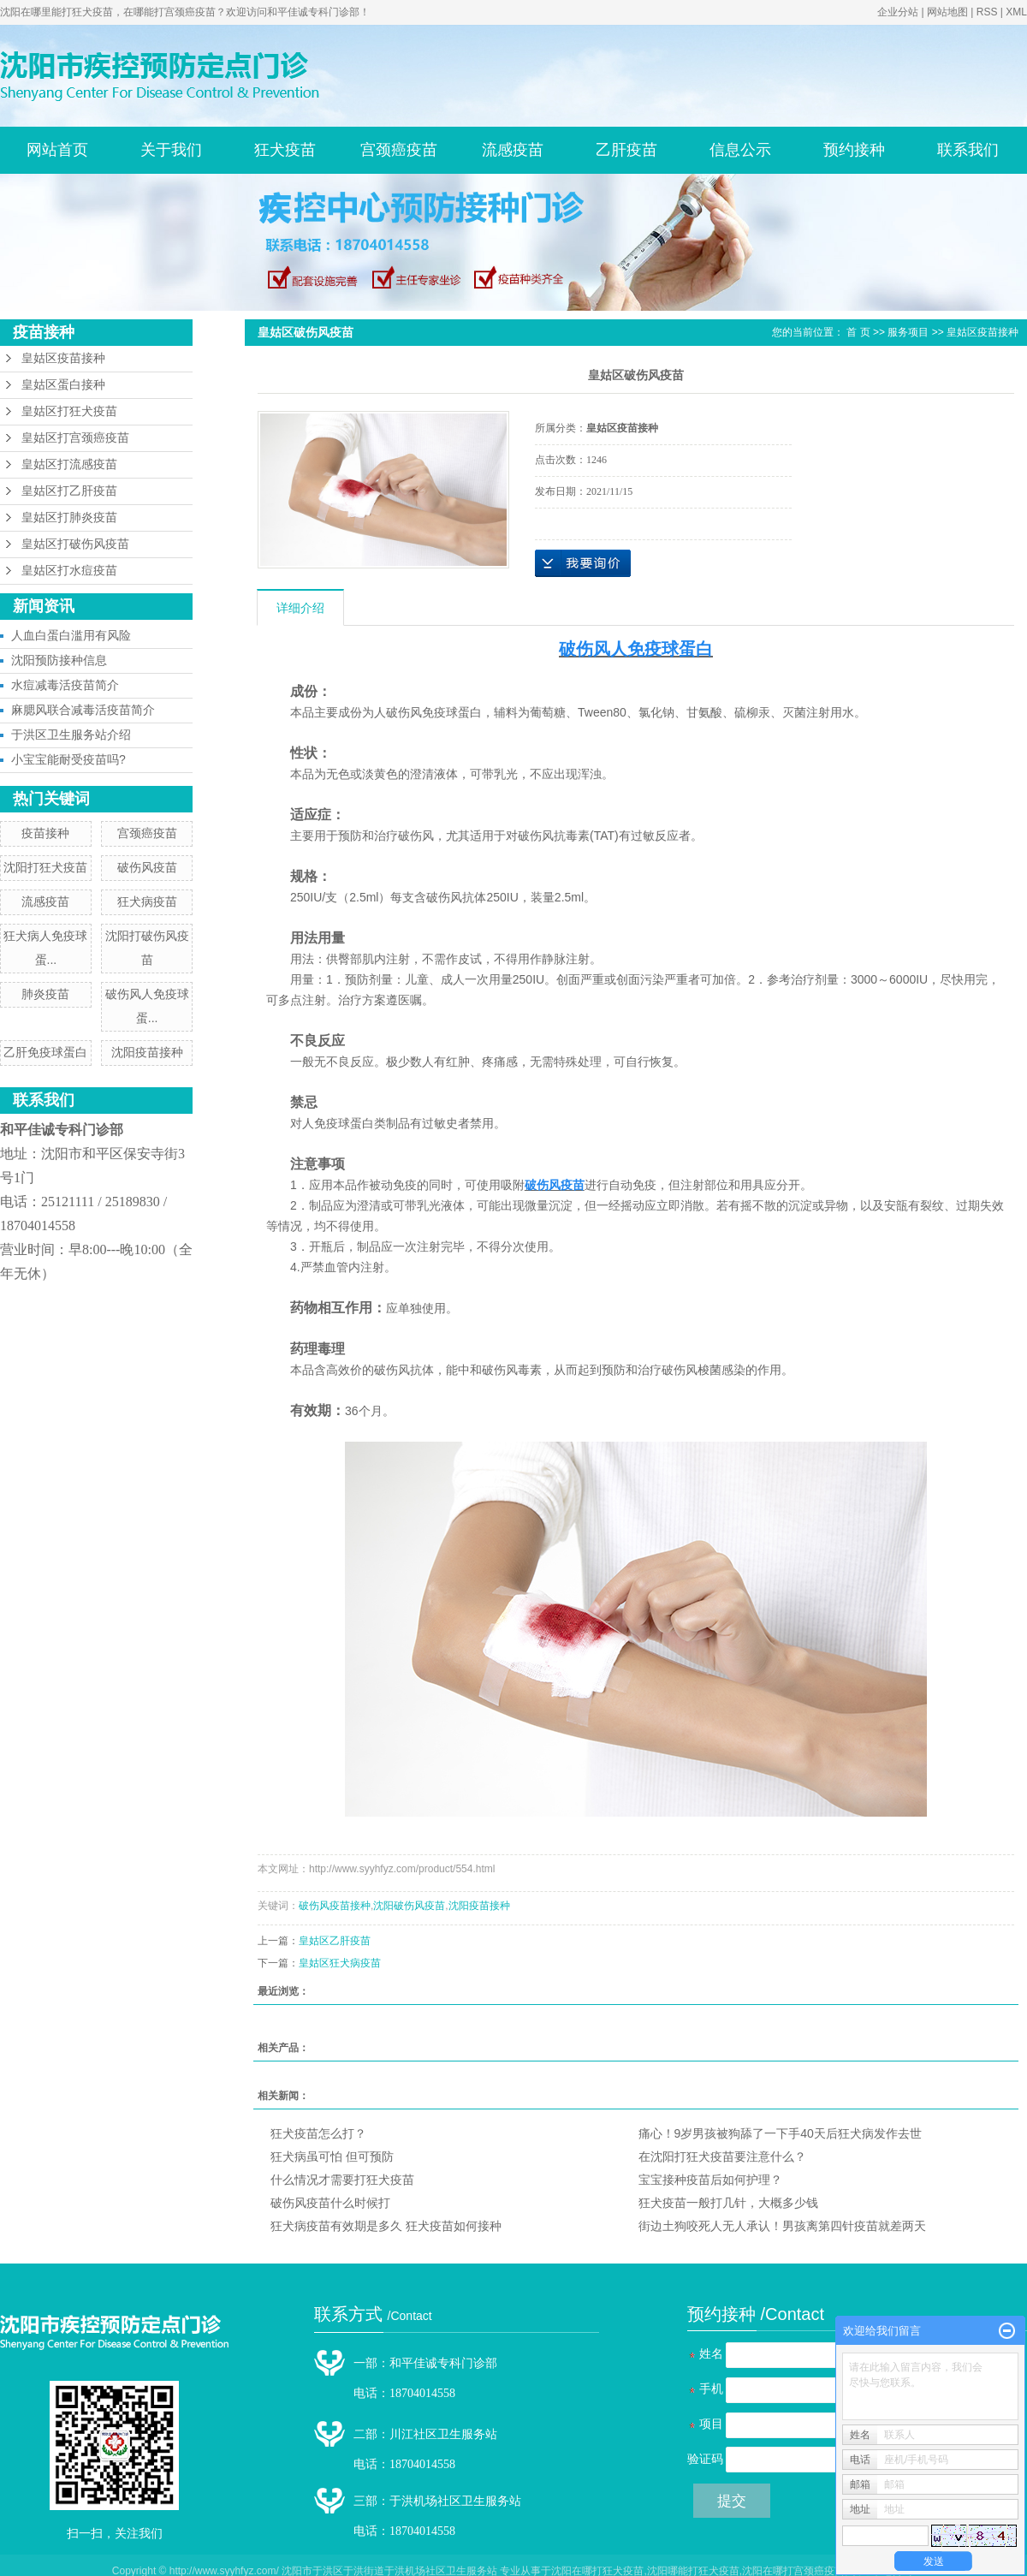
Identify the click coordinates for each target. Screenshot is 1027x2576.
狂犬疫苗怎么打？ (318, 2133)
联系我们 (968, 149)
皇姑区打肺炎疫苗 (69, 517)
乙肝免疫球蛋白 (45, 1052)
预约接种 (854, 149)
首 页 (858, 332)
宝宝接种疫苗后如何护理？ (710, 2179)
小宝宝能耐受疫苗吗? (68, 759)
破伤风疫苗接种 (335, 1906)
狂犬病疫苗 (147, 901)
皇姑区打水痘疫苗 (69, 570)
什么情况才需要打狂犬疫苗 (342, 2179)
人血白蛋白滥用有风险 (71, 635)
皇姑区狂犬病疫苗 (340, 1963)
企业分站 (897, 12)
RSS (987, 12)
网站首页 (57, 149)
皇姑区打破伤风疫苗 (75, 544)
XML (1016, 12)
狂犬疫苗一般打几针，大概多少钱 (728, 2203)
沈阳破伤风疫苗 (409, 1906)
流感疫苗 (512, 149)
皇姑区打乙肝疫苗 (69, 491)
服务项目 (908, 332)
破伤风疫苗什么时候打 (330, 2203)
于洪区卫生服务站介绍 (71, 734)
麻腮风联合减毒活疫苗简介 (83, 710)
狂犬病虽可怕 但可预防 (332, 2156)
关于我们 (171, 149)
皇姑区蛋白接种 (63, 384)
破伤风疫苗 (147, 867)
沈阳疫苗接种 (147, 1052)
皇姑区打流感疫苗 (69, 464)
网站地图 (947, 12)
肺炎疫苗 (45, 994)
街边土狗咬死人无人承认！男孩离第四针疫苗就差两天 (782, 2226)
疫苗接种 (45, 833)
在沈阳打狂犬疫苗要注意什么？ (722, 2156)
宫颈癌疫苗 (398, 149)
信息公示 (740, 149)
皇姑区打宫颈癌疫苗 (75, 437)
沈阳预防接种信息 (59, 660)
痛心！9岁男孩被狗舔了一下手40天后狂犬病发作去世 (780, 2133)
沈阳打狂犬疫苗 (45, 867)
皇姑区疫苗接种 (63, 358)
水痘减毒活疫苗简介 (65, 685)
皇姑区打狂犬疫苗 (69, 411)
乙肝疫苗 (626, 149)
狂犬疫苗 (285, 149)
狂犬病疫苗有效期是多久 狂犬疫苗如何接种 (386, 2226)
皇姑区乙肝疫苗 (335, 1941)
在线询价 (583, 563)
